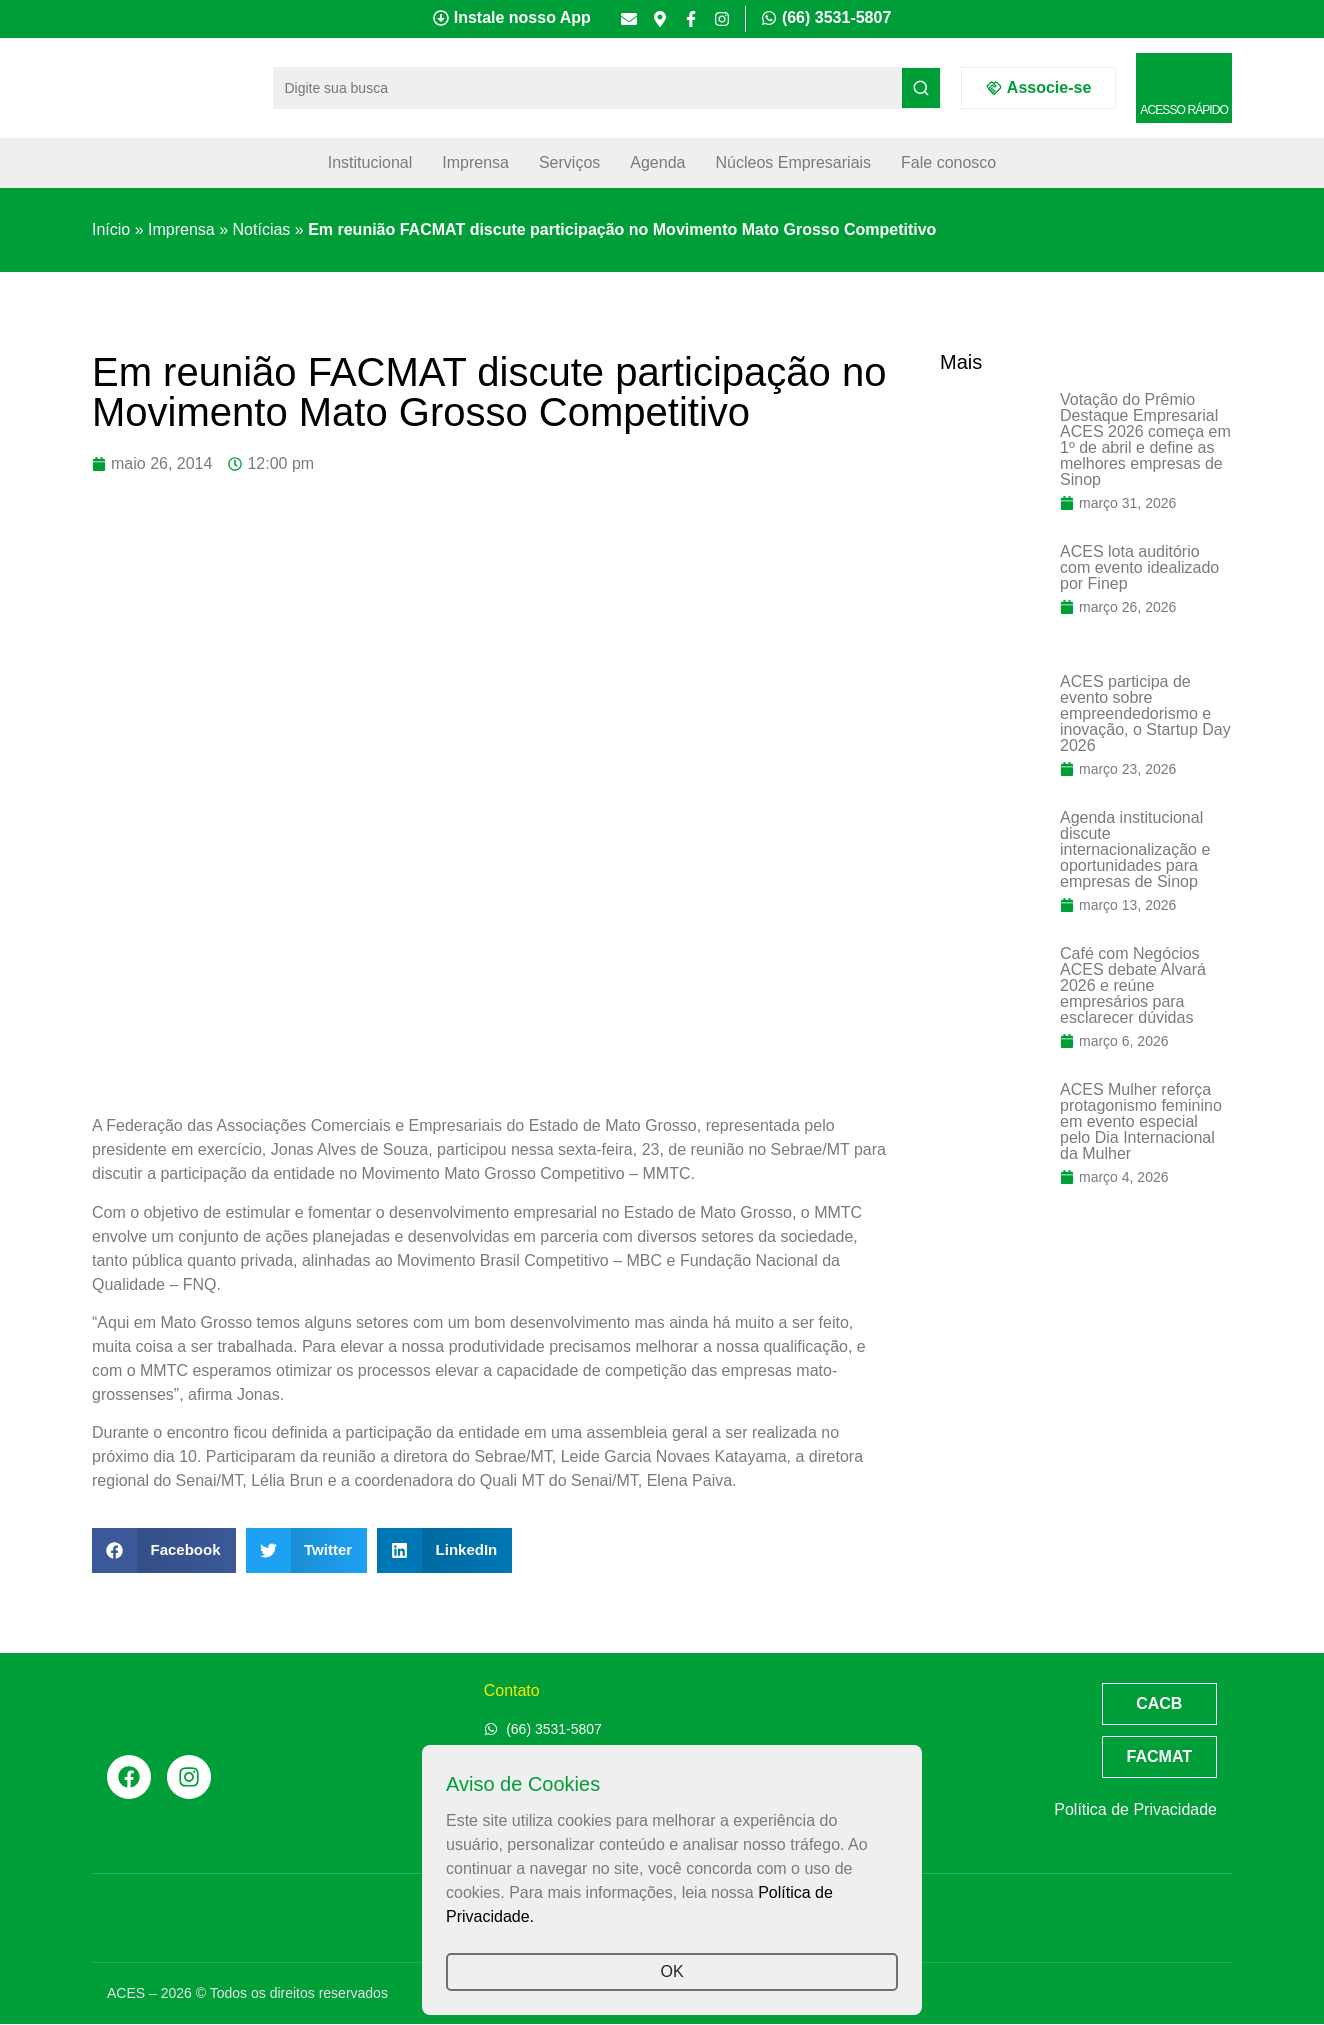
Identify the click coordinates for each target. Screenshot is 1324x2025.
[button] (164, 1550)
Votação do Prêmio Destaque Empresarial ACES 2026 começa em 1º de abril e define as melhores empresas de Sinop (1145, 439)
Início (111, 229)
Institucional (370, 162)
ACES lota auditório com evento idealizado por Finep (1139, 567)
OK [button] (671, 1971)
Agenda (657, 162)
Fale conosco (948, 162)
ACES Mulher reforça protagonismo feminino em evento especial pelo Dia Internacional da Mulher (1141, 1121)
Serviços (569, 162)
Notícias (262, 229)
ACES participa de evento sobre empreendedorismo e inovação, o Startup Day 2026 (1145, 713)
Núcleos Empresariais (793, 162)
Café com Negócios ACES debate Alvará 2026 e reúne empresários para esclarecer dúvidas (1133, 985)
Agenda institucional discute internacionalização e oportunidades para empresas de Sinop (1135, 849)
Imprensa (475, 162)
